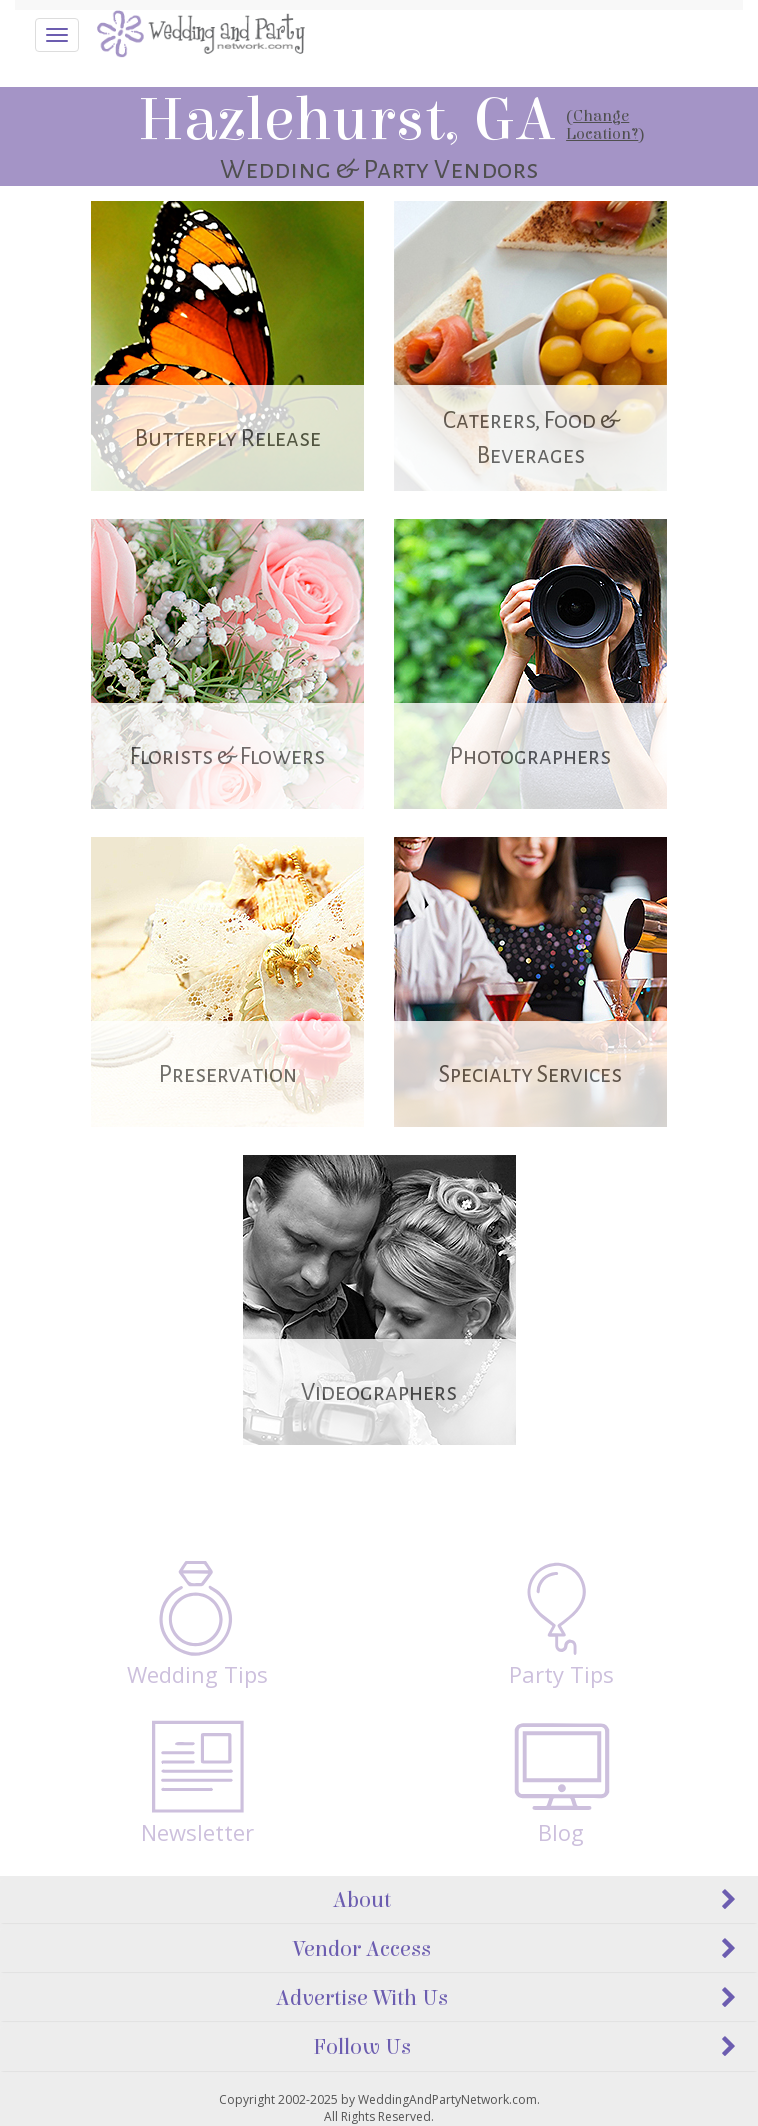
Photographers (530, 756)
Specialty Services (530, 1074)
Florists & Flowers (227, 756)
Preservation (228, 1074)
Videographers (379, 1392)
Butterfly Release (228, 438)
